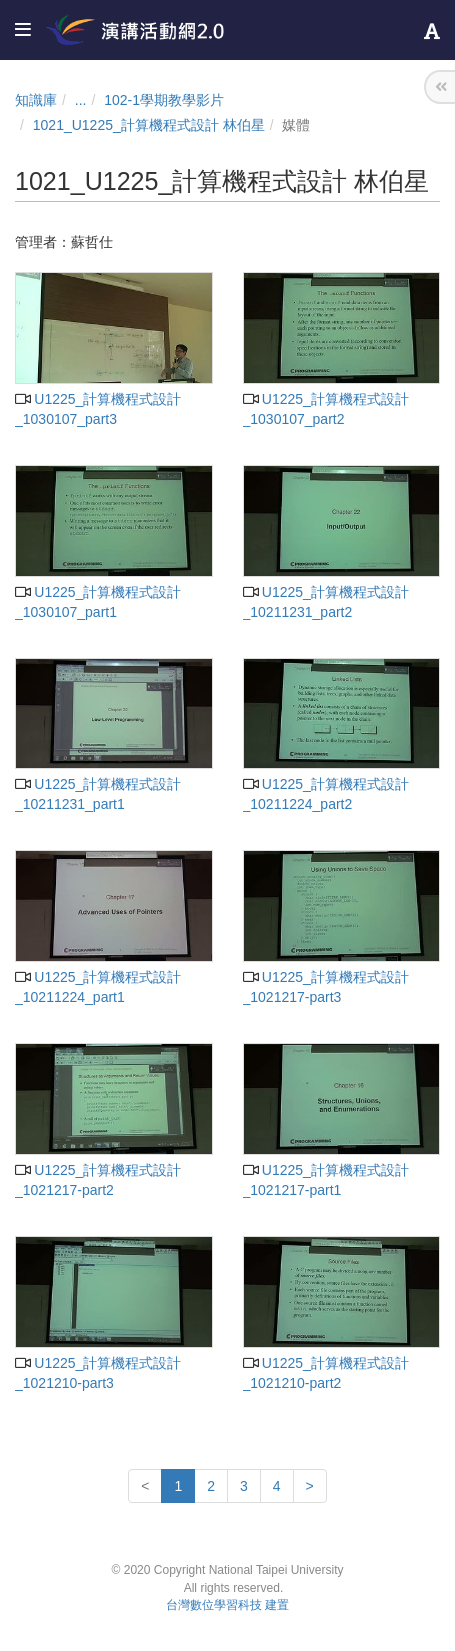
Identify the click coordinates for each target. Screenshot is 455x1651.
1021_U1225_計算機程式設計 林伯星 (149, 125)
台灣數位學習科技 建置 (227, 1605)
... (81, 100)
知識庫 (36, 100)
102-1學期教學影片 (164, 100)
